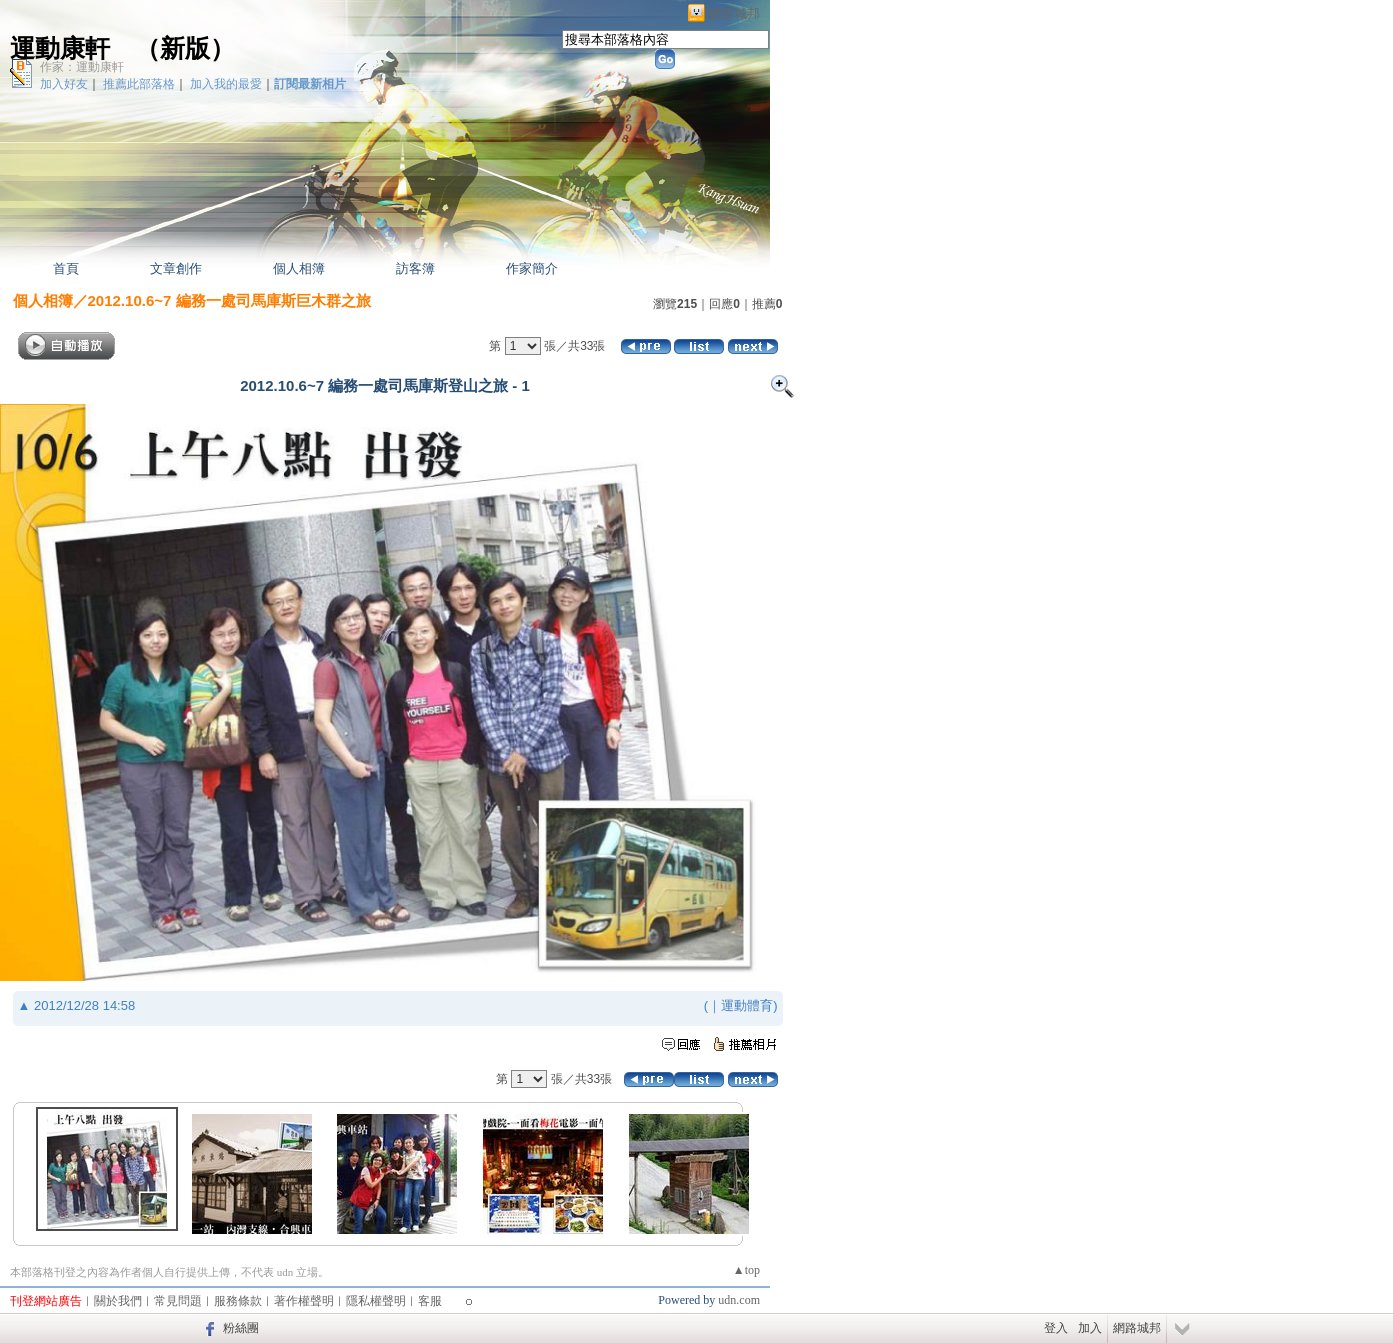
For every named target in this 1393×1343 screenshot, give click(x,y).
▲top (746, 1270)
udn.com (739, 1300)
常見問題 (178, 1301)
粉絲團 (241, 1328)
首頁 (66, 268)
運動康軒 (60, 48)
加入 (1090, 1328)
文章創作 (176, 268)
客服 (430, 1301)
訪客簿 (415, 268)
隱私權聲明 (376, 1301)
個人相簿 (299, 268)
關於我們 (118, 1301)
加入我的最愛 (226, 84)
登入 (1056, 1328)
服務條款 (238, 1301)
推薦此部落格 (139, 84)
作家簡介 (532, 268)
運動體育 (747, 1005)
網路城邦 (734, 13)
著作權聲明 (304, 1301)
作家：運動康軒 (82, 67)
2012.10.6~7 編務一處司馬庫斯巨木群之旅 (229, 300)
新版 (185, 48)
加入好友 (64, 84)
